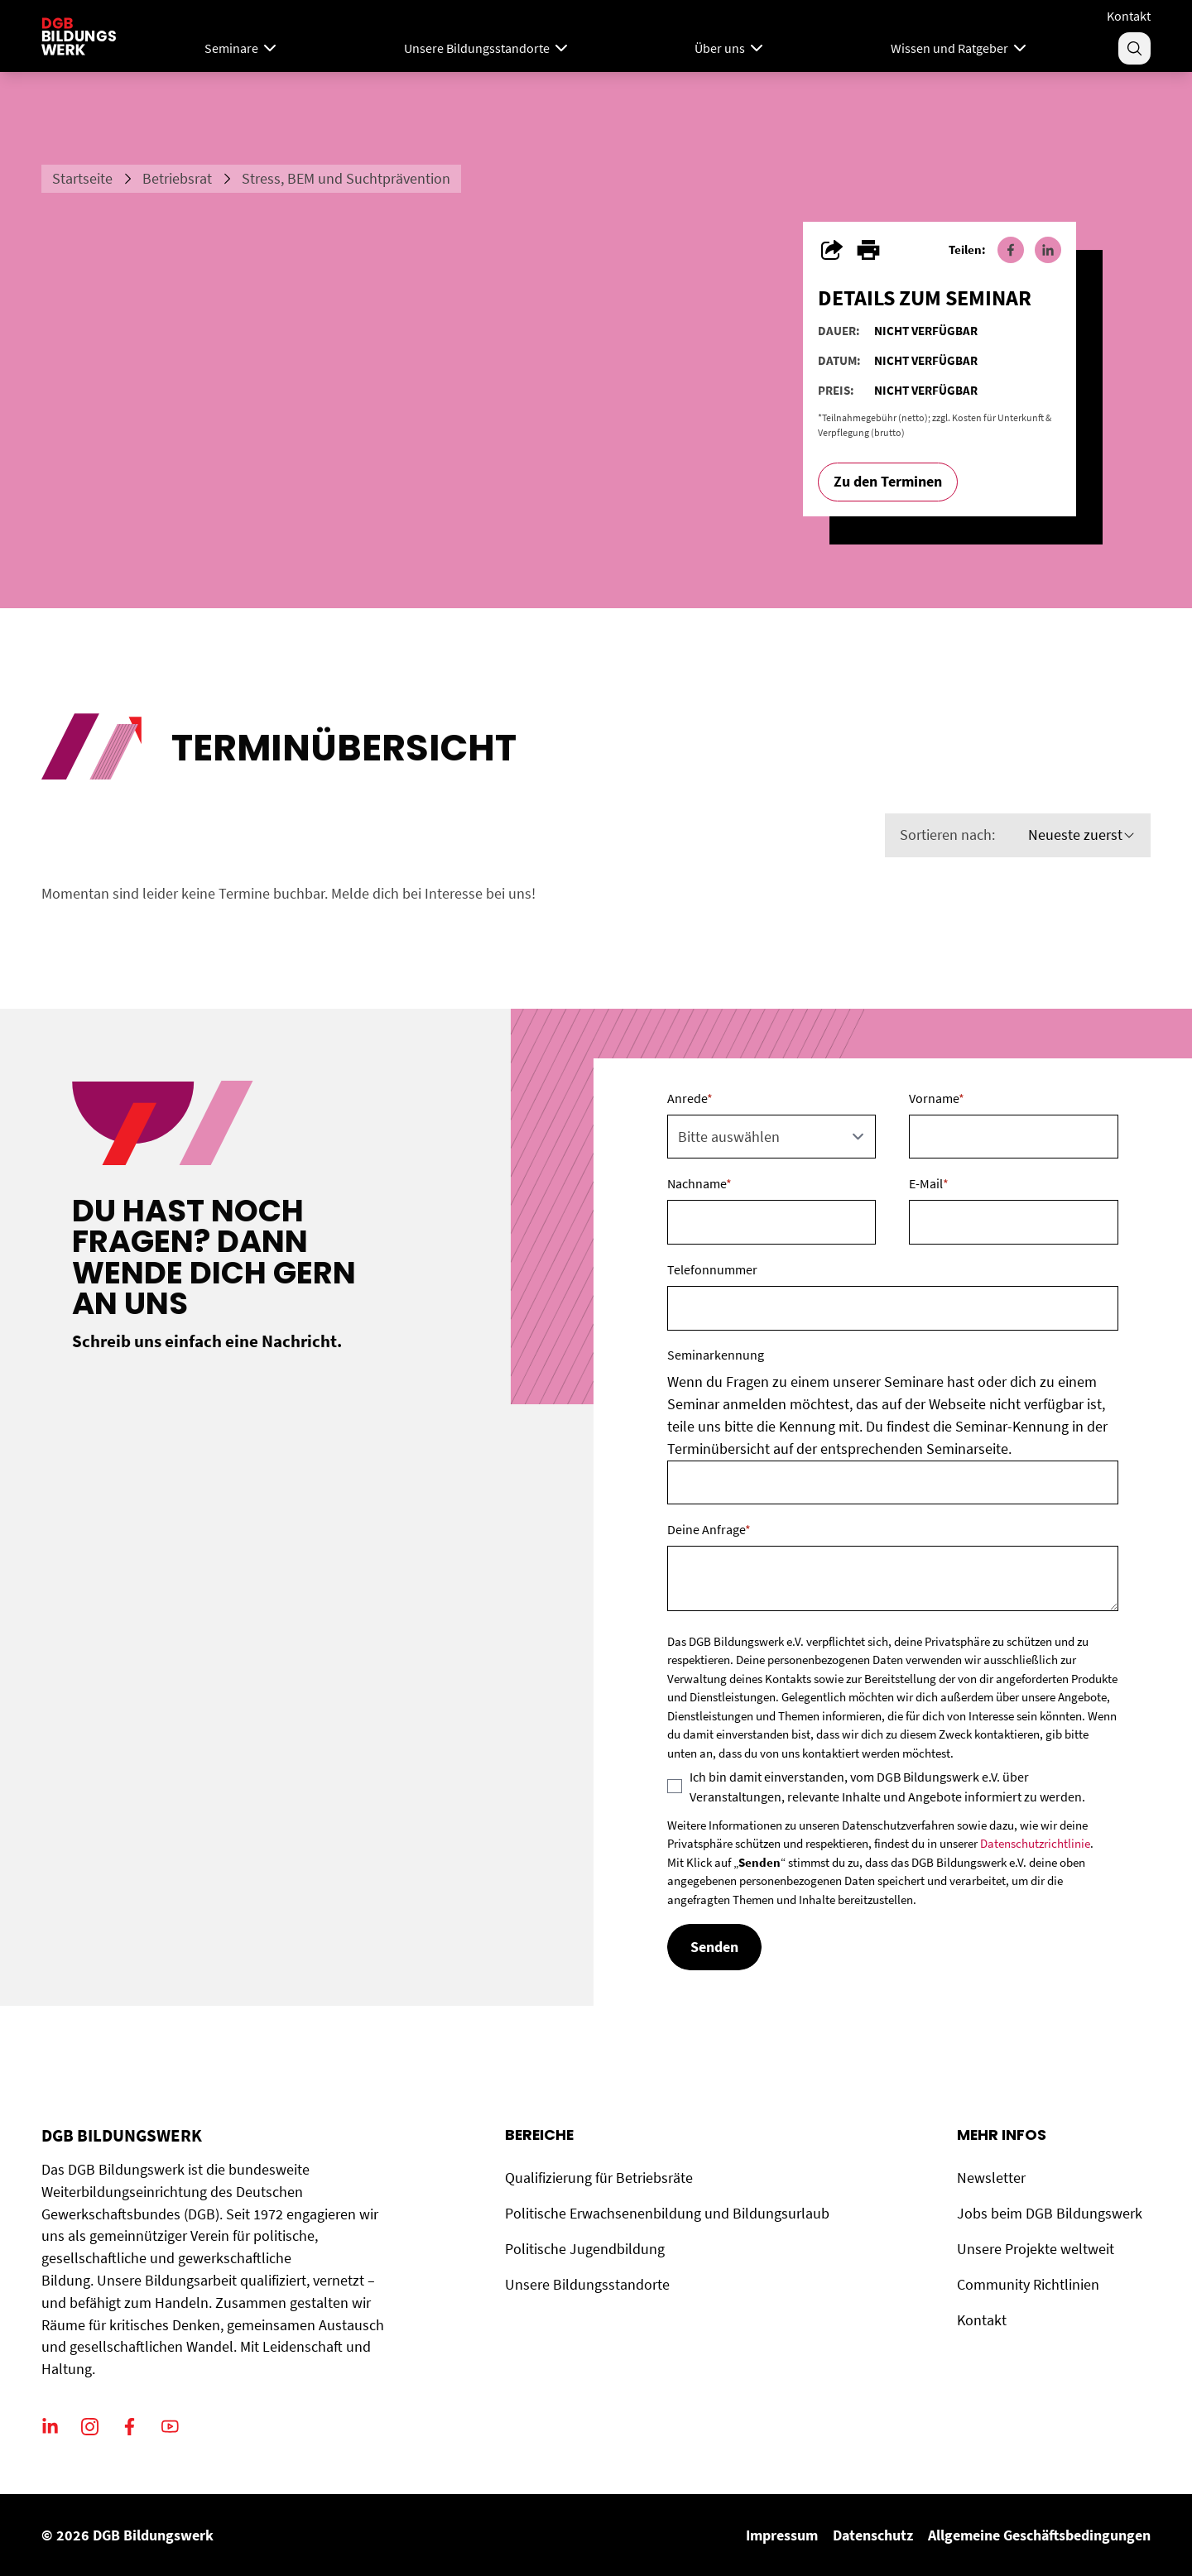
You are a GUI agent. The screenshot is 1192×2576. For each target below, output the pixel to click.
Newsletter (991, 2177)
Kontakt (1129, 15)
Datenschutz (873, 2535)
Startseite (82, 178)
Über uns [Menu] (731, 48)
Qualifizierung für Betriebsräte (599, 2177)
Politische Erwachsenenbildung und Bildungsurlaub (667, 2213)
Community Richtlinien (1028, 2284)
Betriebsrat (177, 178)
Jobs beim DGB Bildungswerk (1049, 2213)
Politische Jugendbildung (585, 2248)
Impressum (782, 2535)
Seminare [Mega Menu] (242, 48)
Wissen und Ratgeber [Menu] (960, 48)
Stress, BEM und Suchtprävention (346, 178)
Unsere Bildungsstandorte (587, 2284)
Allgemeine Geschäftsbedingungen (1039, 2535)
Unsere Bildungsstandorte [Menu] (487, 48)
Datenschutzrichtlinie (1035, 1843)
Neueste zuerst (1082, 834)
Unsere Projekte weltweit (1035, 2248)
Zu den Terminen (888, 481)
